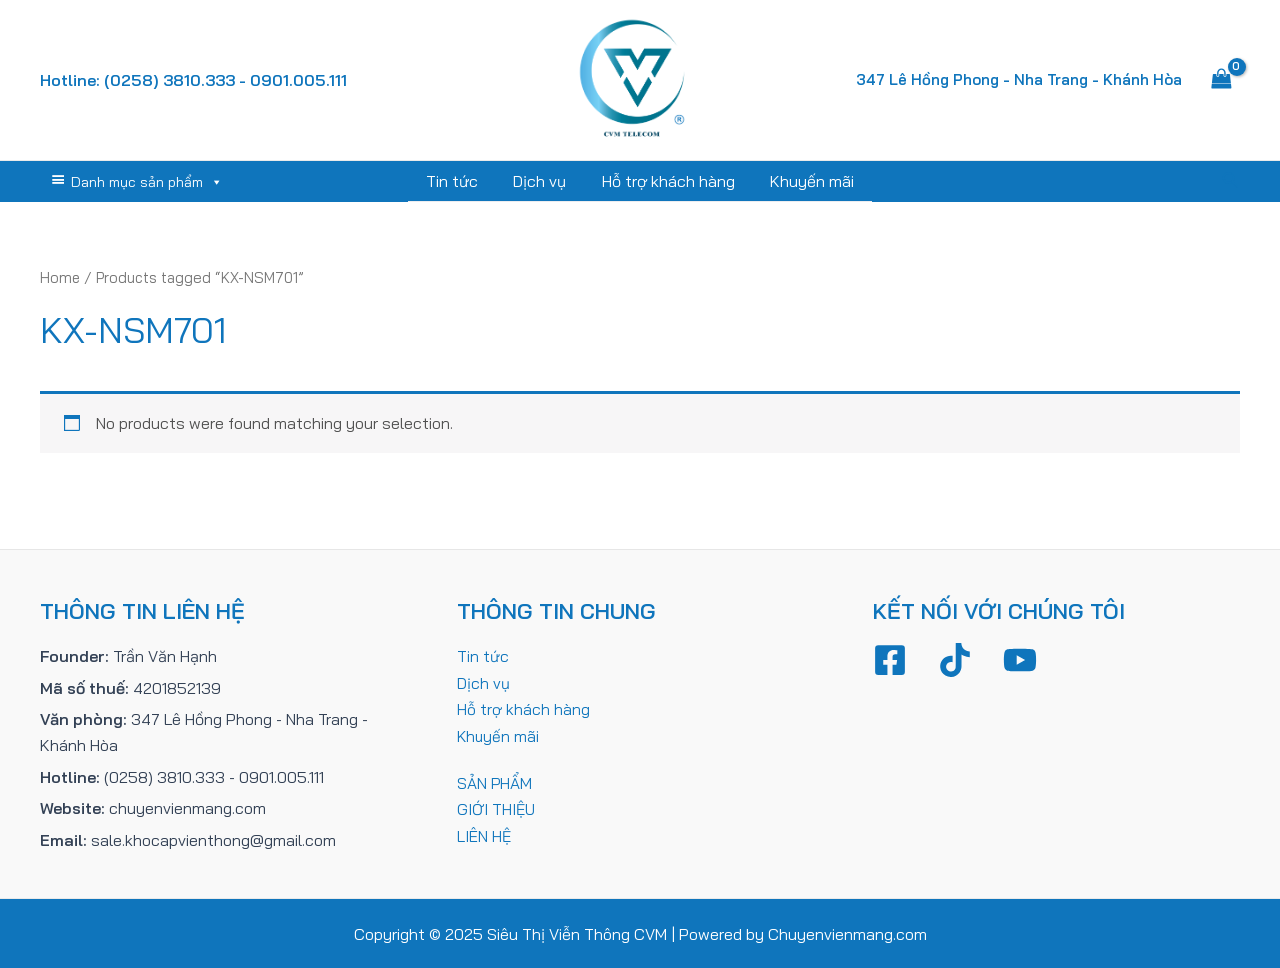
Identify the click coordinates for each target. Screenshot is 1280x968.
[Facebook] (890, 659)
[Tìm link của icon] (1231, 181)
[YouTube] (1020, 659)
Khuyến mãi (807, 181)
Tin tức (457, 181)
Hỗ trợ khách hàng (666, 181)
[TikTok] (955, 659)
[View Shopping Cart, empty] (1221, 80)
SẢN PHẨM (495, 781)
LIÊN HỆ (484, 834)
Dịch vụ (541, 181)
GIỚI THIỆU (496, 807)
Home (60, 276)
